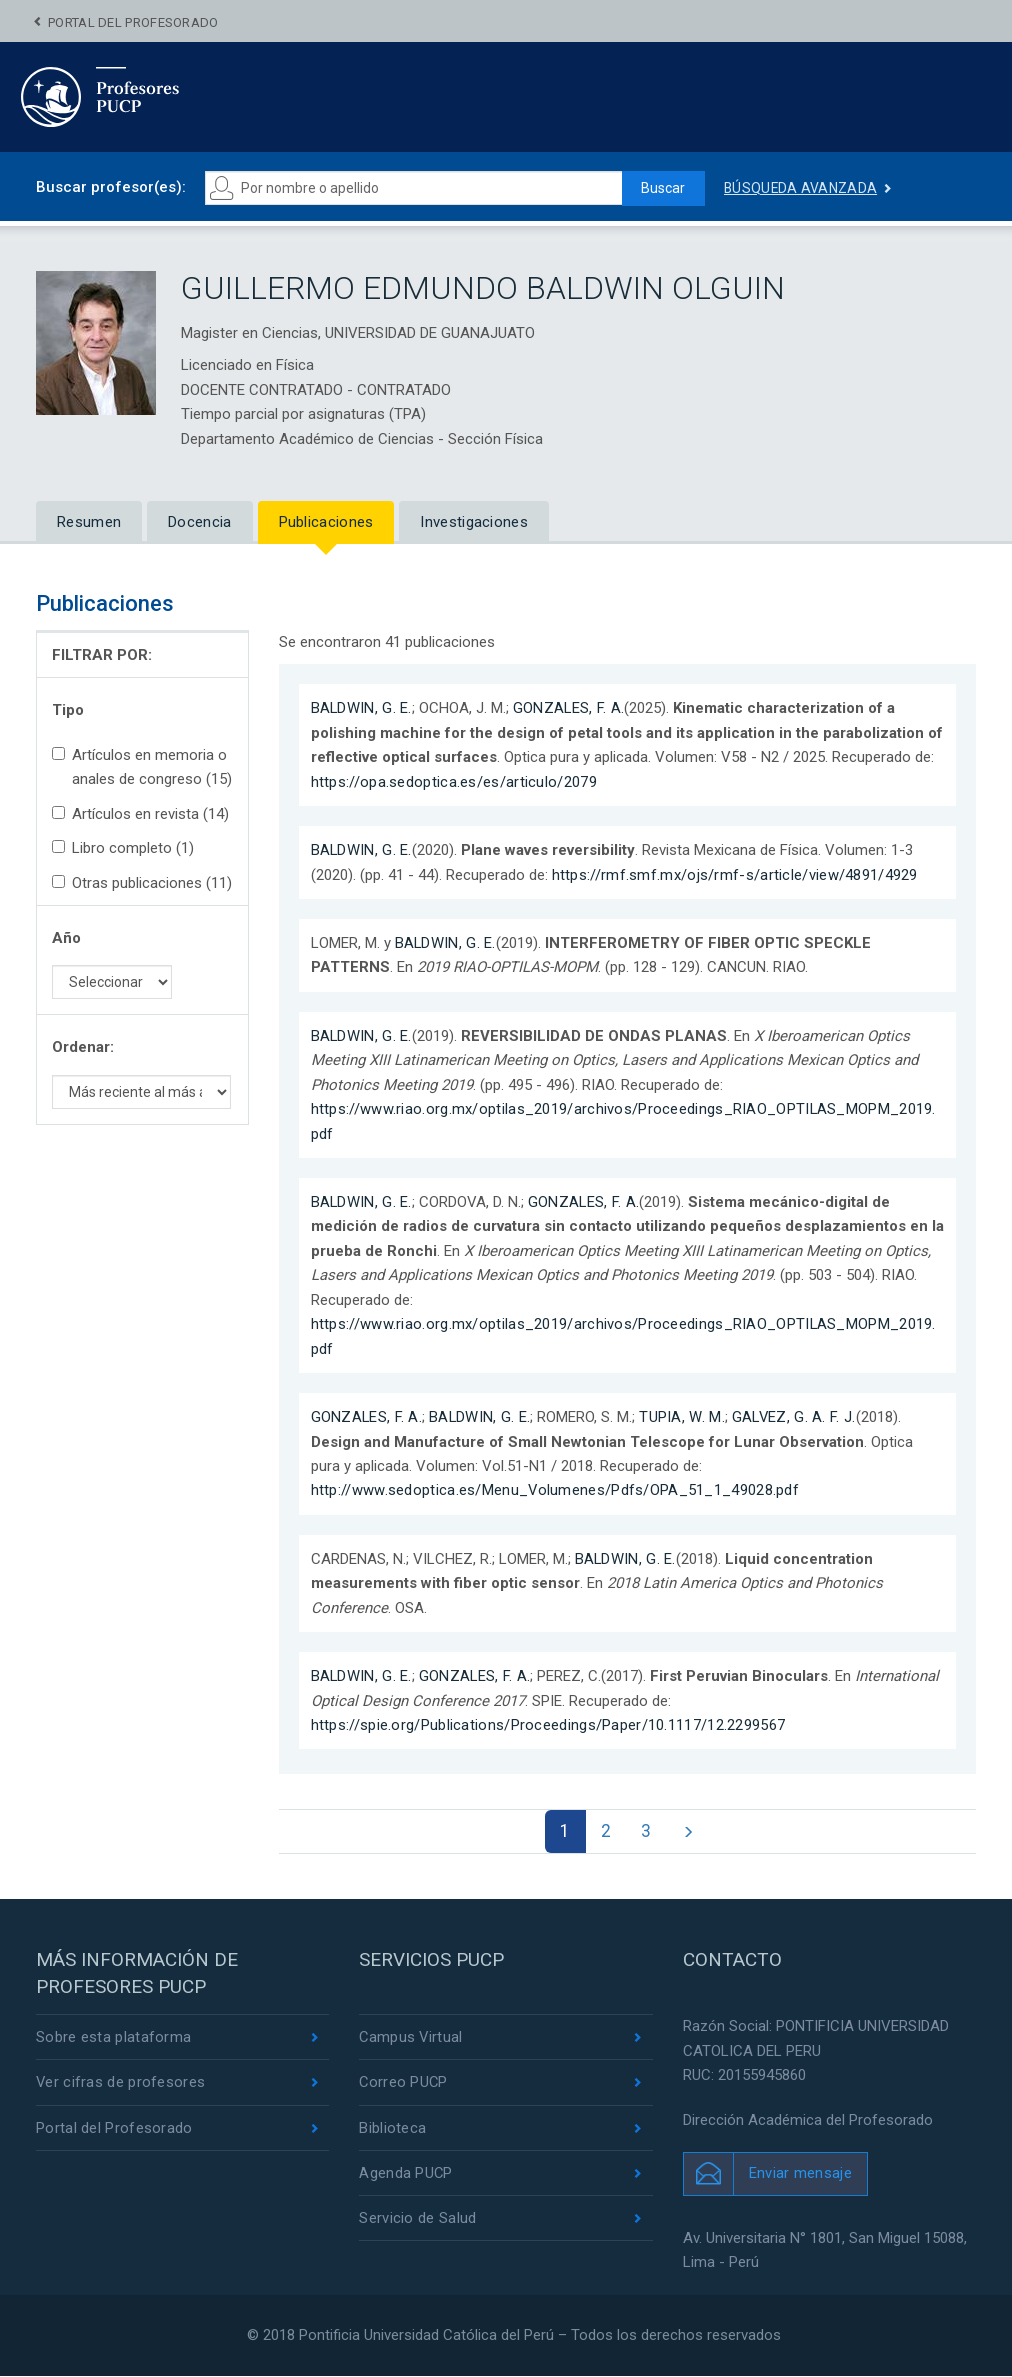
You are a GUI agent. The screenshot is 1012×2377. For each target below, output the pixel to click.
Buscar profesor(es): (111, 187)
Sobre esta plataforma (113, 2038)
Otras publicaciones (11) (142, 883)
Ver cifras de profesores (121, 2084)
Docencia (199, 522)
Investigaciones (474, 522)
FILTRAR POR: (102, 655)
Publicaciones (326, 522)
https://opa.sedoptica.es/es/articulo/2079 (454, 782)
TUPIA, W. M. (684, 1417)
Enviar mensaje (800, 2174)
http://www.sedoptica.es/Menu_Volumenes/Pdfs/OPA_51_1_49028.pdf (556, 1490)
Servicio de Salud (417, 2220)
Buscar (662, 188)
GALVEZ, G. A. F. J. (797, 1417)
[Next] (689, 1832)
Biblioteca (392, 2129)
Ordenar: (83, 1047)
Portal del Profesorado (133, 22)
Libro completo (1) (123, 848)
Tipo (68, 710)
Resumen (89, 522)
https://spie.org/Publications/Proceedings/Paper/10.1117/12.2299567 (548, 1725)
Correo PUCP (404, 2084)
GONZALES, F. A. (570, 708)
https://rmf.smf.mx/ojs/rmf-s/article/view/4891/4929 (735, 875)
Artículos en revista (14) (140, 814)
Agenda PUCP (406, 2175)
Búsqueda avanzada (801, 188)
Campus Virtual (411, 2038)
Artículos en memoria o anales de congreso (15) (142, 767)
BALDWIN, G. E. (362, 708)
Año (66, 938)
